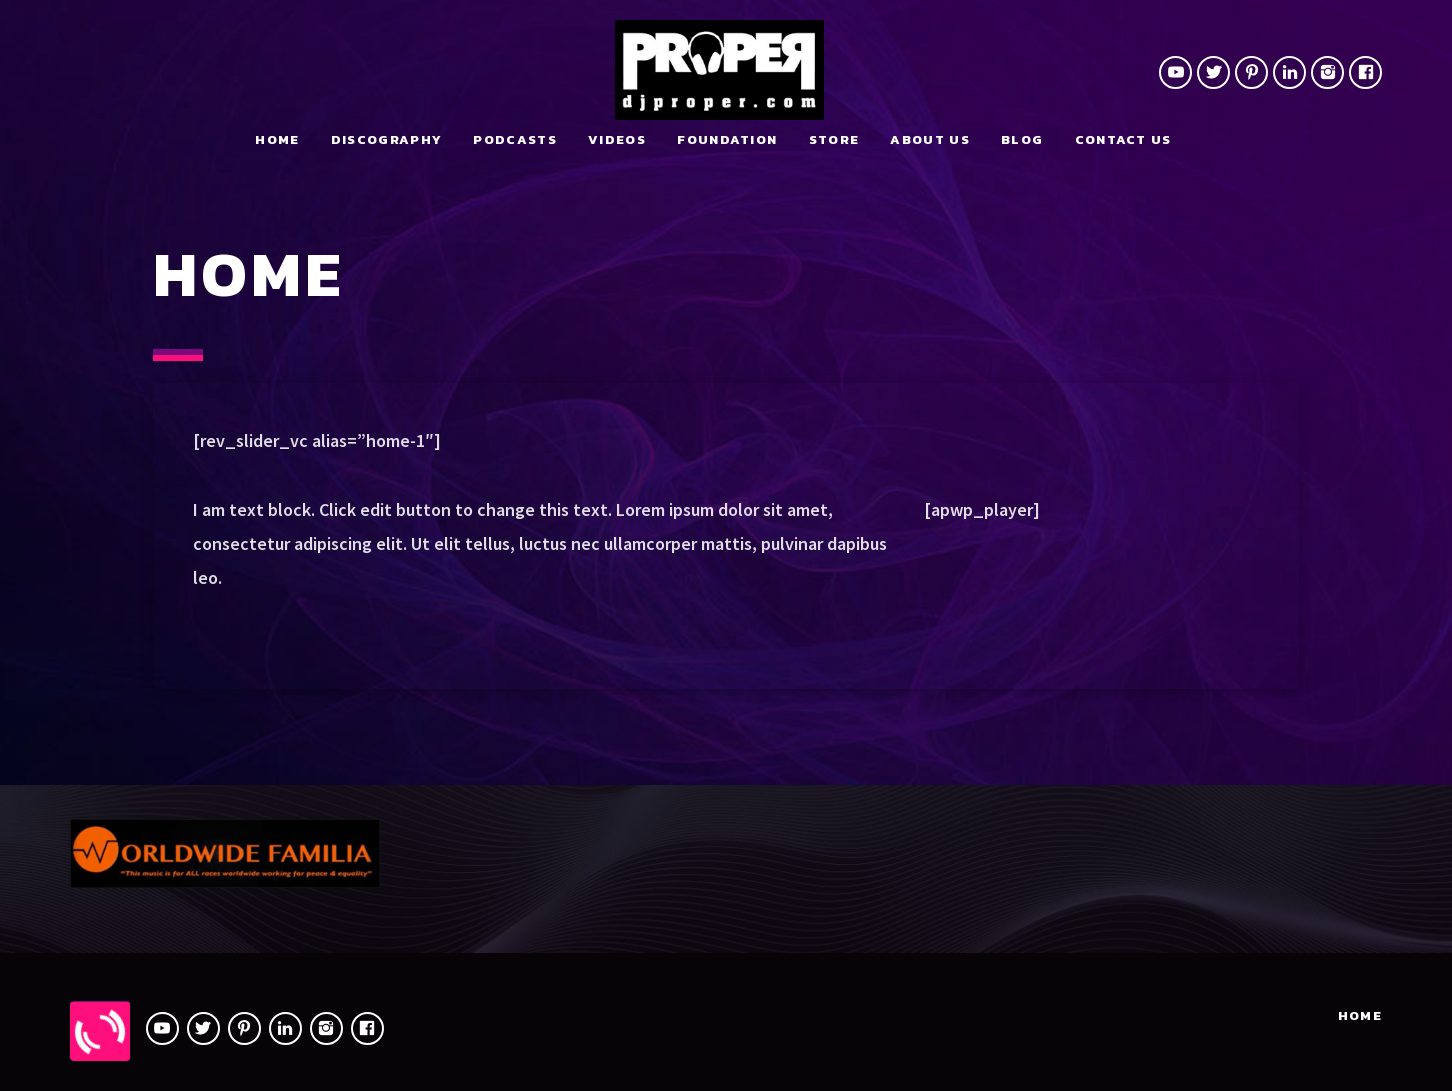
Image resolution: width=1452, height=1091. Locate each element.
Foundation (727, 139)
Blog (1022, 139)
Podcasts (514, 139)
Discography (386, 139)
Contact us (1123, 139)
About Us (929, 139)
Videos (617, 139)
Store (834, 139)
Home (277, 139)
